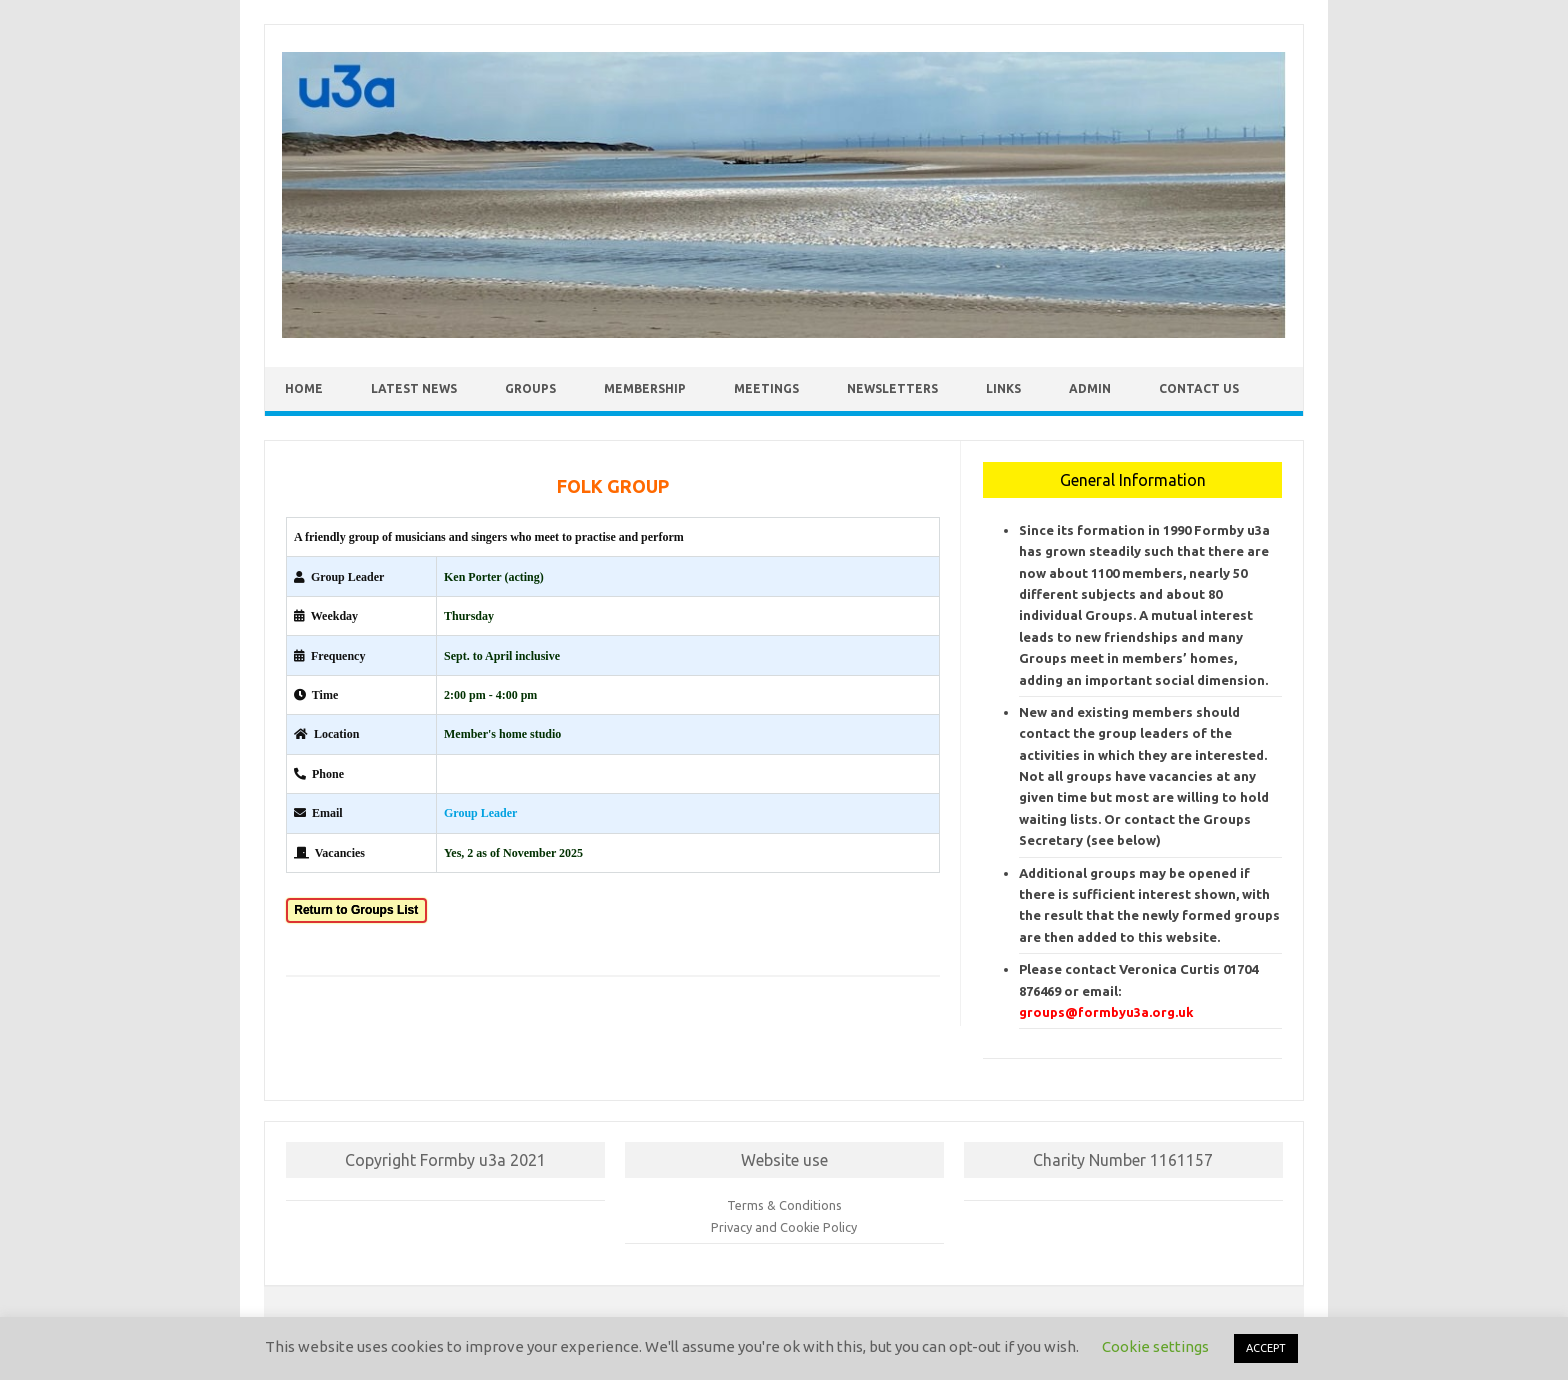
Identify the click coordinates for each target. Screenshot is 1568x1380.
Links (1003, 388)
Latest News (414, 388)
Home (304, 388)
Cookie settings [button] (1155, 1346)
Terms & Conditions (784, 1205)
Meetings (766, 388)
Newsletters (892, 388)
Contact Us (1199, 388)
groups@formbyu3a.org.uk (1106, 1012)
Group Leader (480, 813)
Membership (645, 388)
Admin (1090, 388)
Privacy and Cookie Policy (784, 1227)
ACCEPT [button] (1266, 1348)
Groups (530, 388)
